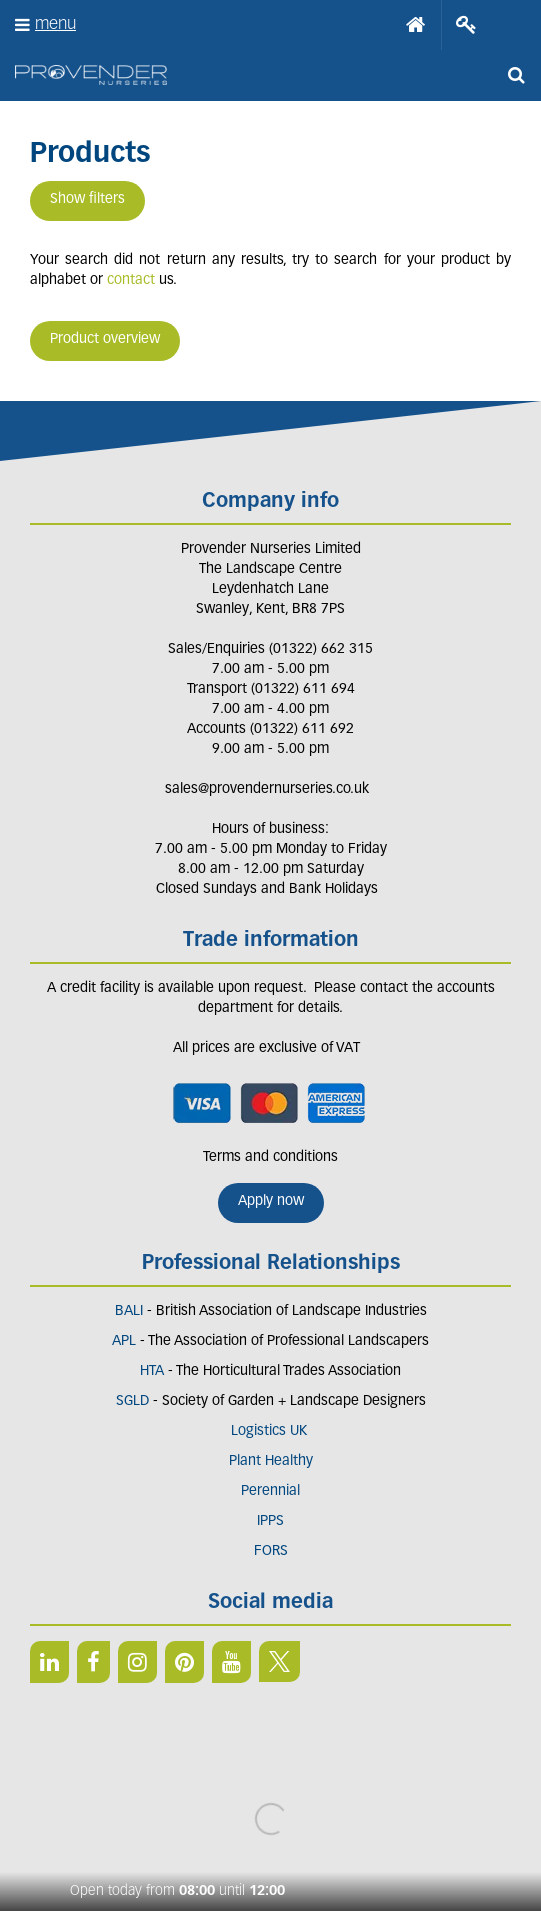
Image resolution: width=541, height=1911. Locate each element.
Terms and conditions (270, 1157)
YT (231, 1662)
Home (416, 25)
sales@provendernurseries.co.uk (267, 789)
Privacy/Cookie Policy (270, 1822)
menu (55, 24)
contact (131, 280)
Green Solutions (270, 1802)
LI (49, 1662)
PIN (184, 1662)
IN (137, 1662)
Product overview (105, 339)
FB (93, 1662)
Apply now (271, 1201)
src (516, 75)
